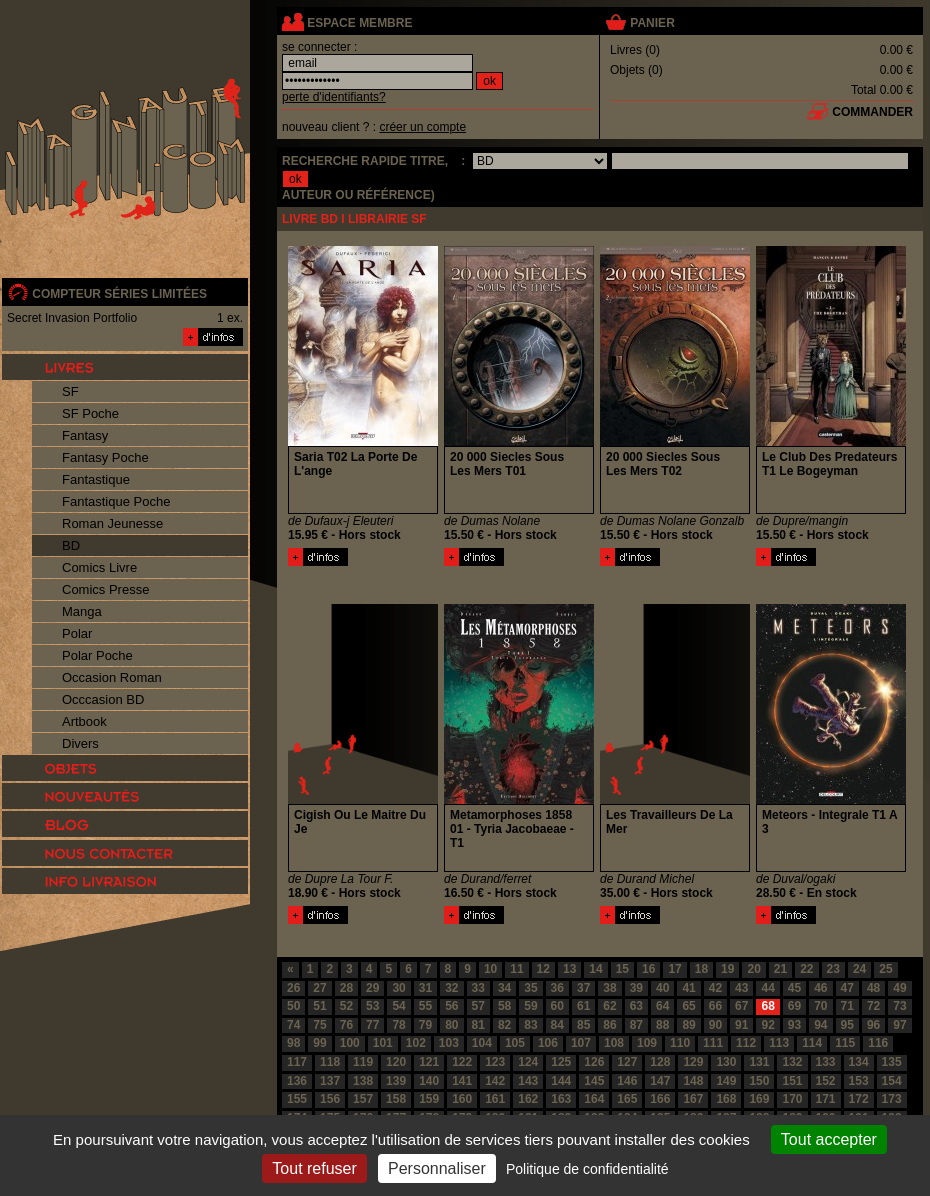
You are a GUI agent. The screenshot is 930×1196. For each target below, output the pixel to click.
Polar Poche (97, 655)
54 (398, 1006)
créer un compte (422, 127)
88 (662, 1025)
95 (847, 1025)
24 (859, 969)
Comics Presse (105, 589)
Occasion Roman (112, 677)
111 (713, 1043)
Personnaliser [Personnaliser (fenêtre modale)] (437, 1168)
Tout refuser (314, 1168)
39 (636, 988)
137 (330, 1081)
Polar (77, 633)
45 (794, 988)
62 (609, 1006)
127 (627, 1062)
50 (293, 1006)
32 (451, 988)
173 (892, 1099)
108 (614, 1043)
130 (726, 1062)
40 (662, 988)
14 (595, 969)
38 (609, 988)
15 (622, 969)
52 (346, 1006)
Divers (80, 743)
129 (693, 1062)
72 (873, 1006)
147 (660, 1081)
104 (482, 1043)
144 (561, 1081)
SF (70, 391)
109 (647, 1043)
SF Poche (90, 413)
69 (794, 1006)
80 (451, 1025)
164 (594, 1099)
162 (528, 1099)
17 (674, 969)
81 (478, 1025)
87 (636, 1025)
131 (759, 1062)
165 (627, 1099)
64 (662, 1006)
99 (319, 1043)
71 (847, 1006)
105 (515, 1043)
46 (820, 988)
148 (693, 1081)
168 (726, 1099)
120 (396, 1062)
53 (372, 1006)
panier (652, 23)
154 (892, 1081)
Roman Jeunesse (112, 523)
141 (462, 1081)
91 (741, 1025)
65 (688, 1006)
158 (396, 1099)
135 (892, 1062)
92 (767, 1025)
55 (425, 1006)
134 (859, 1062)
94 (820, 1025)
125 (561, 1062)
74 (293, 1025)
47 (847, 988)
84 (557, 1025)
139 (396, 1081)
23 (833, 969)
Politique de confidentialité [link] (587, 1169)
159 (429, 1099)
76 (346, 1025)
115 (845, 1043)
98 (293, 1043)
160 (462, 1099)
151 (792, 1081)
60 (557, 1006)
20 (753, 969)
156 (330, 1099)
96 (873, 1025)
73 (899, 1006)
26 (293, 988)
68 (767, 1006)
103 (449, 1043)
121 (429, 1062)
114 (812, 1043)
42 (715, 988)
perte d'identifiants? (334, 97)
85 (583, 1025)
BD (71, 545)
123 (495, 1062)
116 (878, 1043)
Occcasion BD (103, 699)
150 (759, 1081)
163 (561, 1099)
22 (806, 969)
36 (557, 988)
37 (583, 988)
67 (741, 1006)
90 (715, 1025)
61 (583, 1006)
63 (636, 1006)
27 (319, 988)
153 (859, 1081)
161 (495, 1099)
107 (581, 1043)
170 (792, 1099)
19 (727, 969)
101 (383, 1043)
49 (899, 988)
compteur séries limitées (119, 294)
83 (530, 1025)
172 (859, 1099)
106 (548, 1043)
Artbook (84, 721)
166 (660, 1099)
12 (543, 969)
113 (779, 1043)
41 (688, 988)
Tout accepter (829, 1139)
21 (780, 969)
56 (451, 1006)
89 (688, 1025)
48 (873, 988)
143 (528, 1081)
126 (594, 1062)
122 (462, 1062)
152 (826, 1081)
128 (660, 1062)
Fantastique (96, 479)
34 (504, 988)
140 (429, 1081)
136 (297, 1081)
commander (872, 112)
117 (297, 1062)
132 (792, 1062)
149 (726, 1081)
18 (701, 969)
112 (746, 1043)
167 (693, 1099)
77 (372, 1025)
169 (759, 1099)
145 (594, 1081)
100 (350, 1043)
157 (363, 1099)
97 (899, 1025)
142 (495, 1081)
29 (372, 988)
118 (330, 1062)
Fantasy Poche (105, 457)
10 (490, 969)
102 (416, 1043)
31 (425, 988)
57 (478, 1006)
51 (319, 1006)
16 (648, 969)
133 (826, 1062)
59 (530, 1006)
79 (425, 1025)
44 (767, 988)
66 (715, 1006)
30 (398, 988)
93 (794, 1025)
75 (319, 1025)
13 (569, 969)
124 (528, 1062)
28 (346, 988)
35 (530, 988)
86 (609, 1025)
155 (297, 1099)
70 (820, 1006)
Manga (82, 611)
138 (363, 1081)
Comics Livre (99, 567)
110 (680, 1043)
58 (504, 1006)
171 (826, 1099)
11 (516, 969)
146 (627, 1081)
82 (504, 1025)
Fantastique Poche (116, 501)
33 (478, 988)
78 (398, 1025)
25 (885, 969)
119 (363, 1062)
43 (741, 988)
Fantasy (85, 435)
